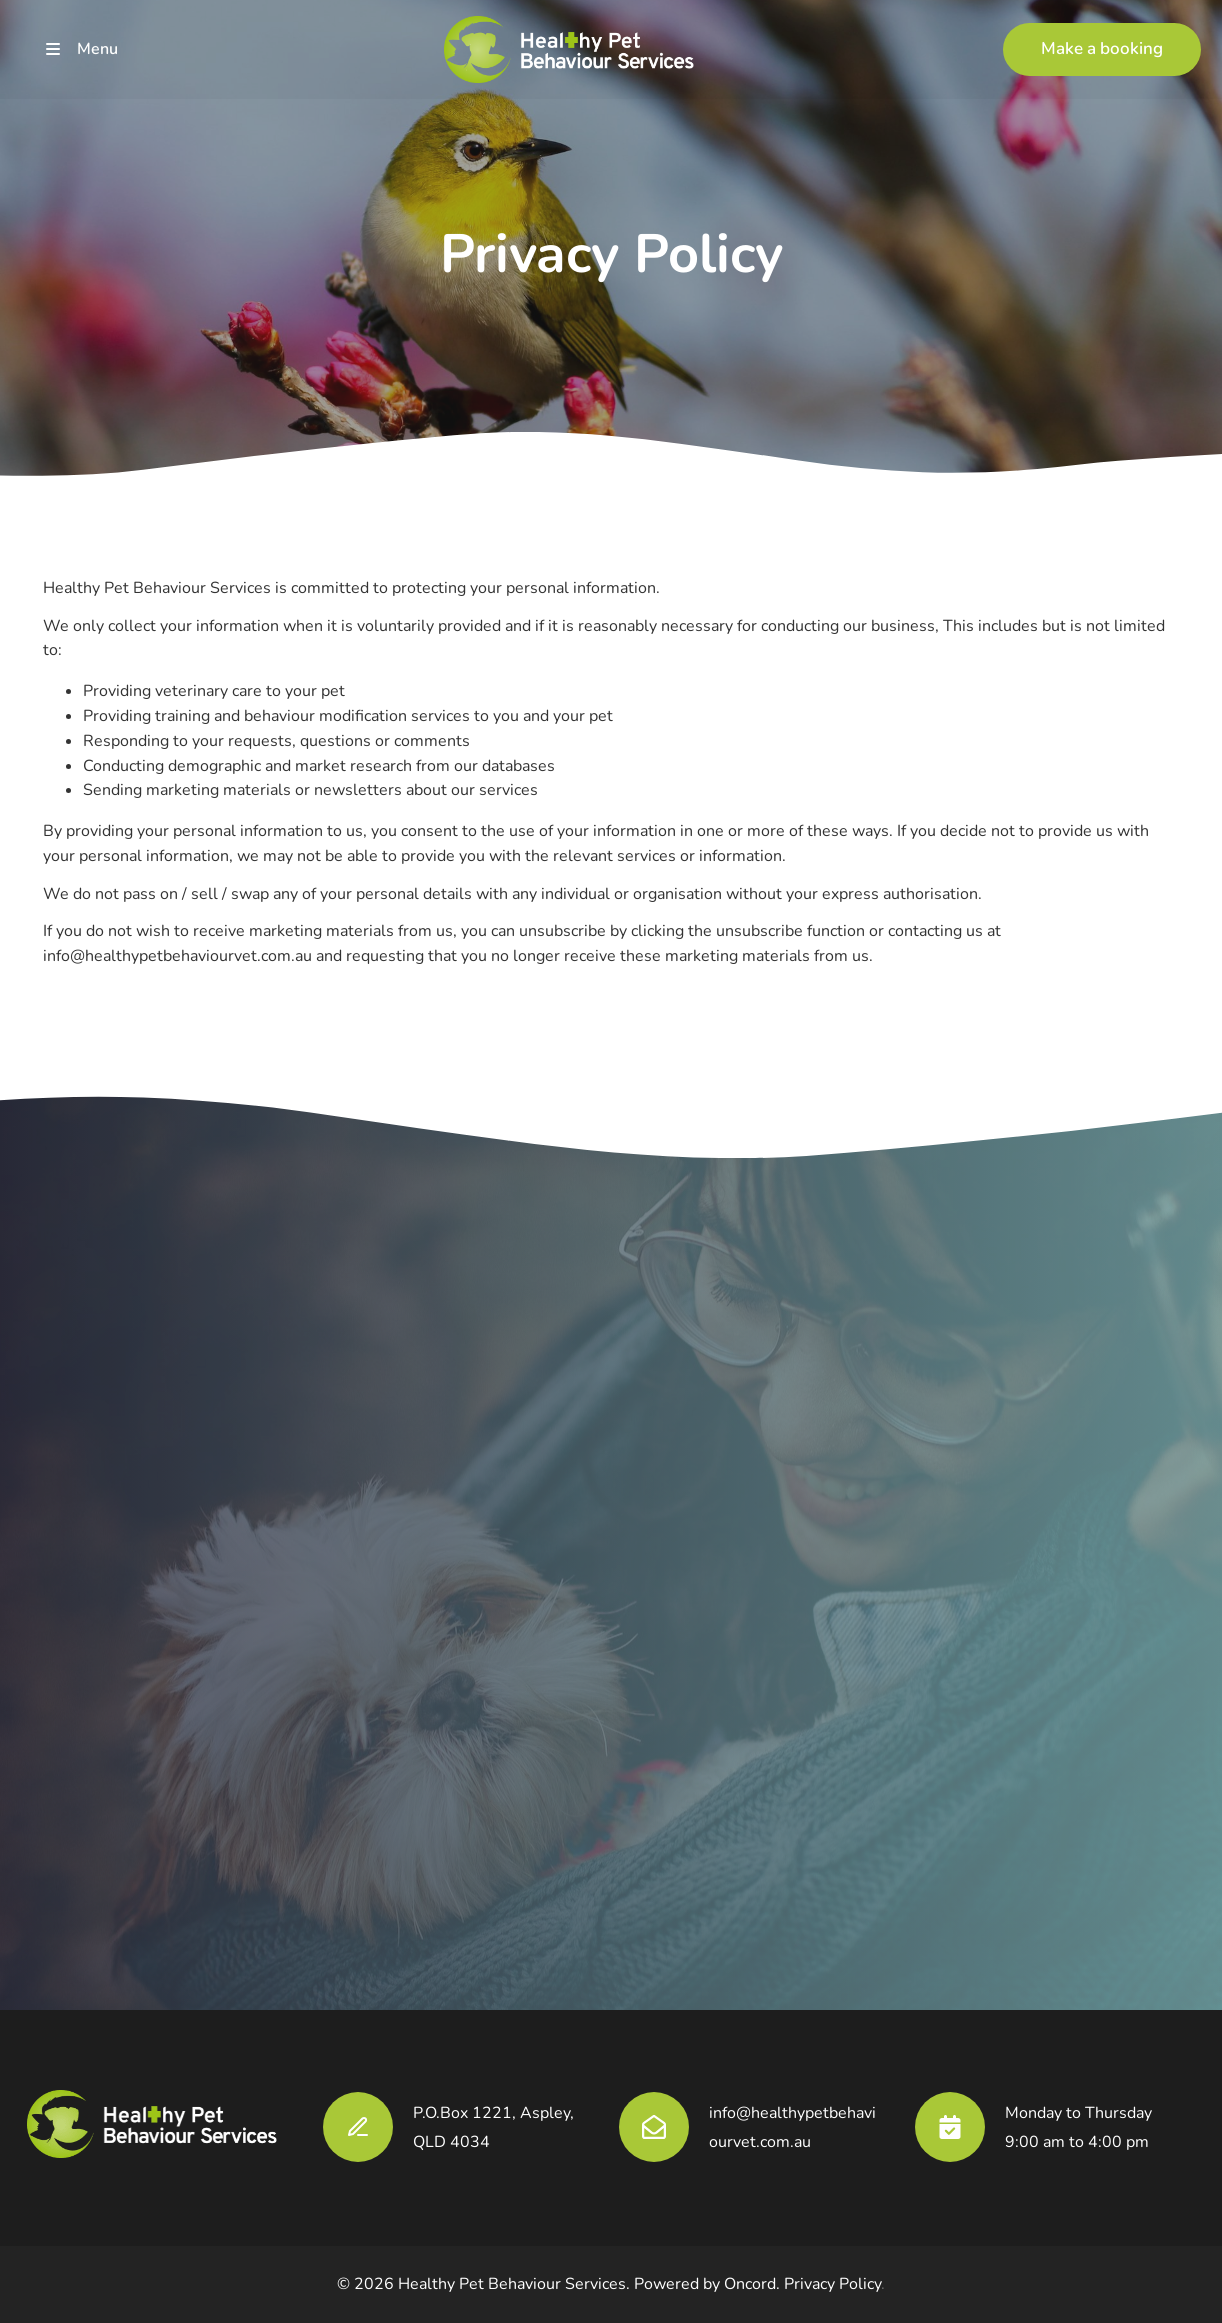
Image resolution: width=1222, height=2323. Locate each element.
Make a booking (1064, 34)
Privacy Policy (832, 2284)
